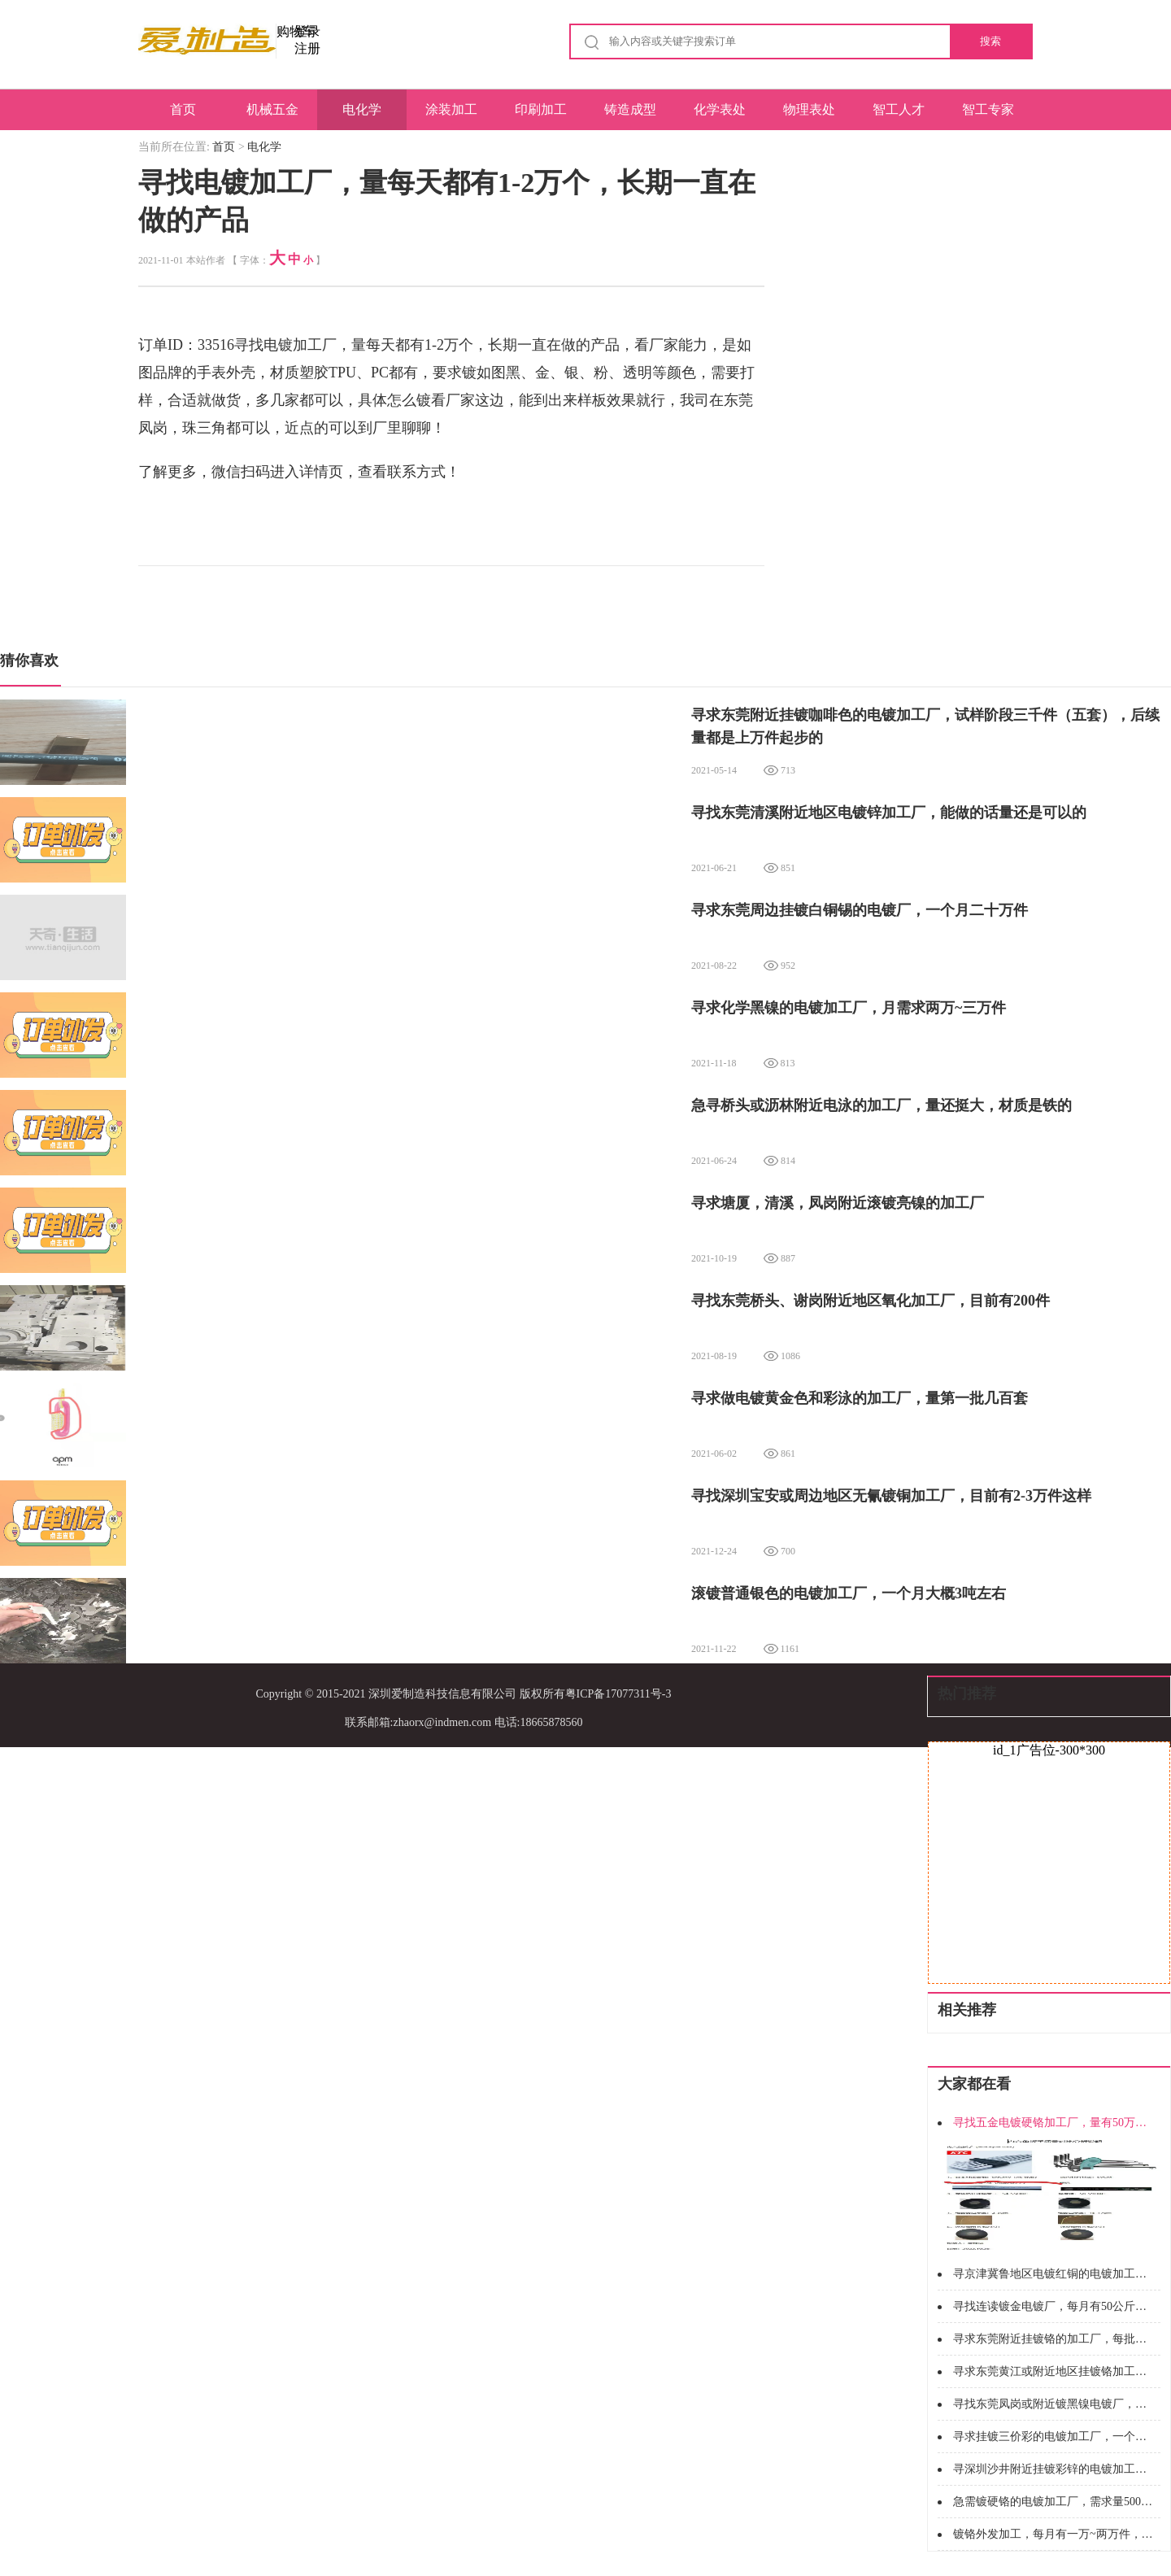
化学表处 (720, 109)
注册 (307, 48)
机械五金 (272, 109)
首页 (183, 109)
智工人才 (899, 109)
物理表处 (809, 109)
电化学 (361, 109)
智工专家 (988, 109)
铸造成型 (630, 109)
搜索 (990, 41)
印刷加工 (541, 109)
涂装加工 (451, 109)
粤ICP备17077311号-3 (618, 1694)
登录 (307, 31)
